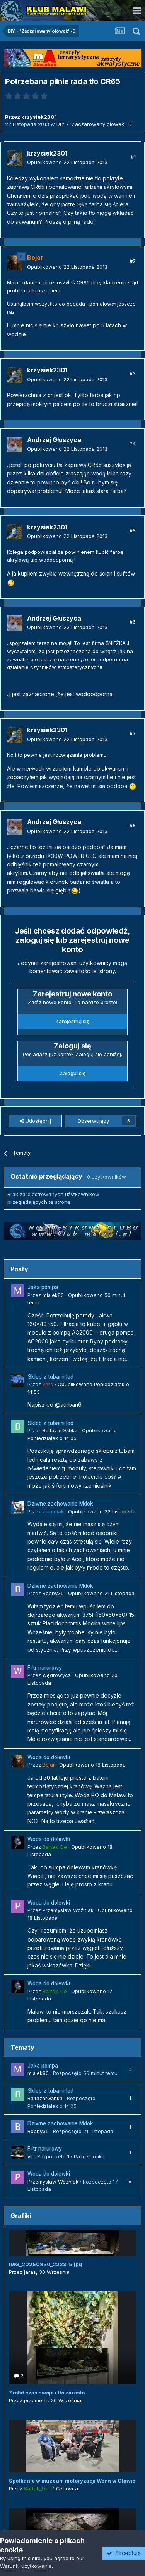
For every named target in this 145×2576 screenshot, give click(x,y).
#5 (133, 530)
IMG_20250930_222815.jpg (45, 2264)
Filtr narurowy (44, 1668)
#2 (133, 261)
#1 (133, 157)
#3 (133, 373)
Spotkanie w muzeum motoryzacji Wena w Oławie (72, 2480)
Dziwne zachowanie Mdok (60, 1504)
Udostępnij (35, 1121)
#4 (132, 443)
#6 (133, 622)
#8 (133, 825)
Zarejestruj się (72, 1021)
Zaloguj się (73, 1073)
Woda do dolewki (48, 1757)
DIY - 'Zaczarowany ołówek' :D (94, 124)
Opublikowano (67, 162)
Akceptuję (124, 2553)
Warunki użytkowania (26, 2566)
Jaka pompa (42, 1287)
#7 (133, 733)
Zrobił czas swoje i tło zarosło (47, 2392)
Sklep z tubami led (50, 1377)
